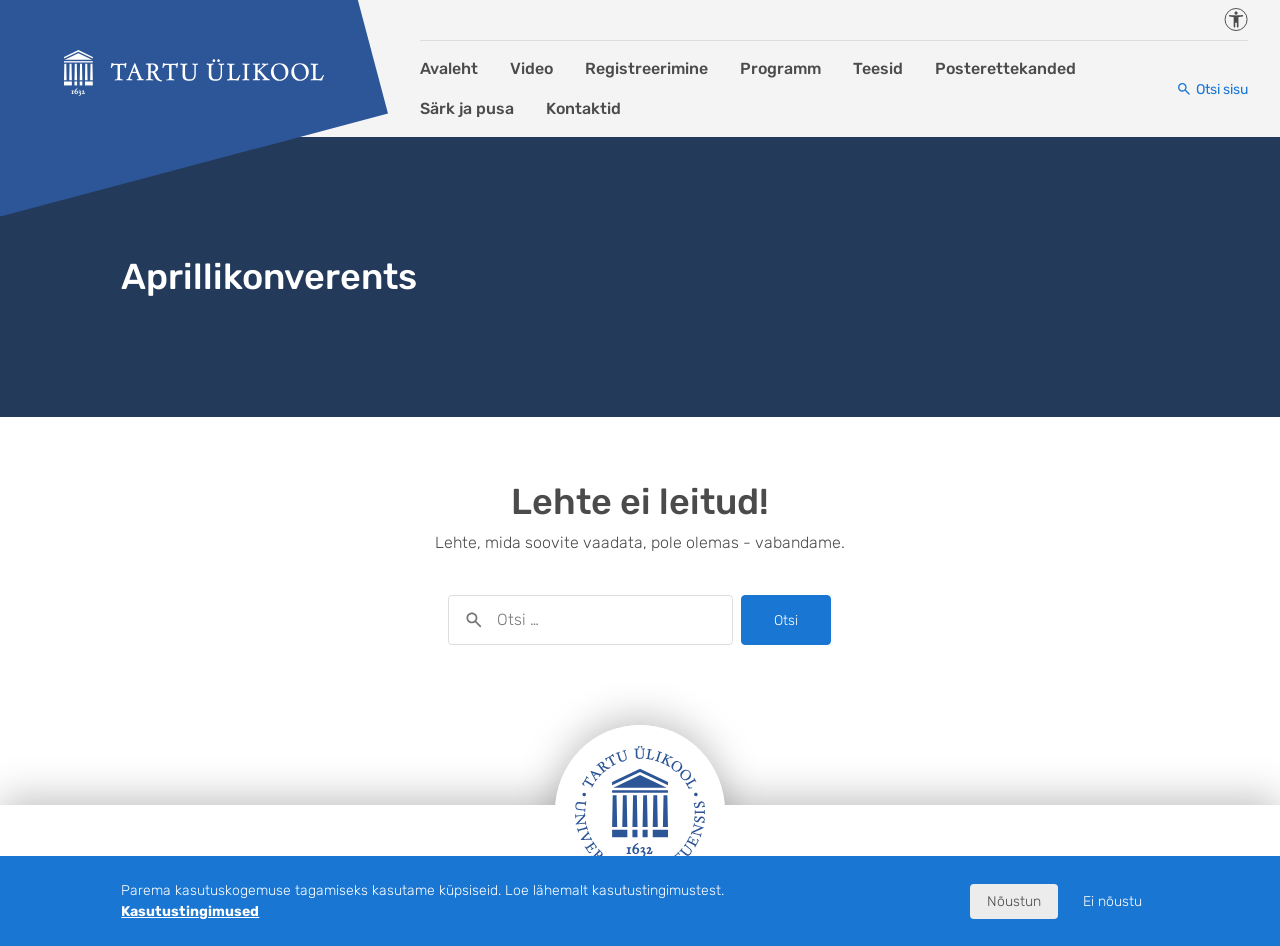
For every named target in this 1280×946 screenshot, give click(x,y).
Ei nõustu (1112, 901)
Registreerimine (646, 68)
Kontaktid (583, 108)
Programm (780, 68)
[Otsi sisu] (1212, 89)
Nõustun (1014, 901)
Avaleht (449, 68)
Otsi (786, 620)
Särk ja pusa (467, 108)
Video (531, 68)
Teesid (878, 68)
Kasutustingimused (190, 911)
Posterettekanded (1005, 68)
